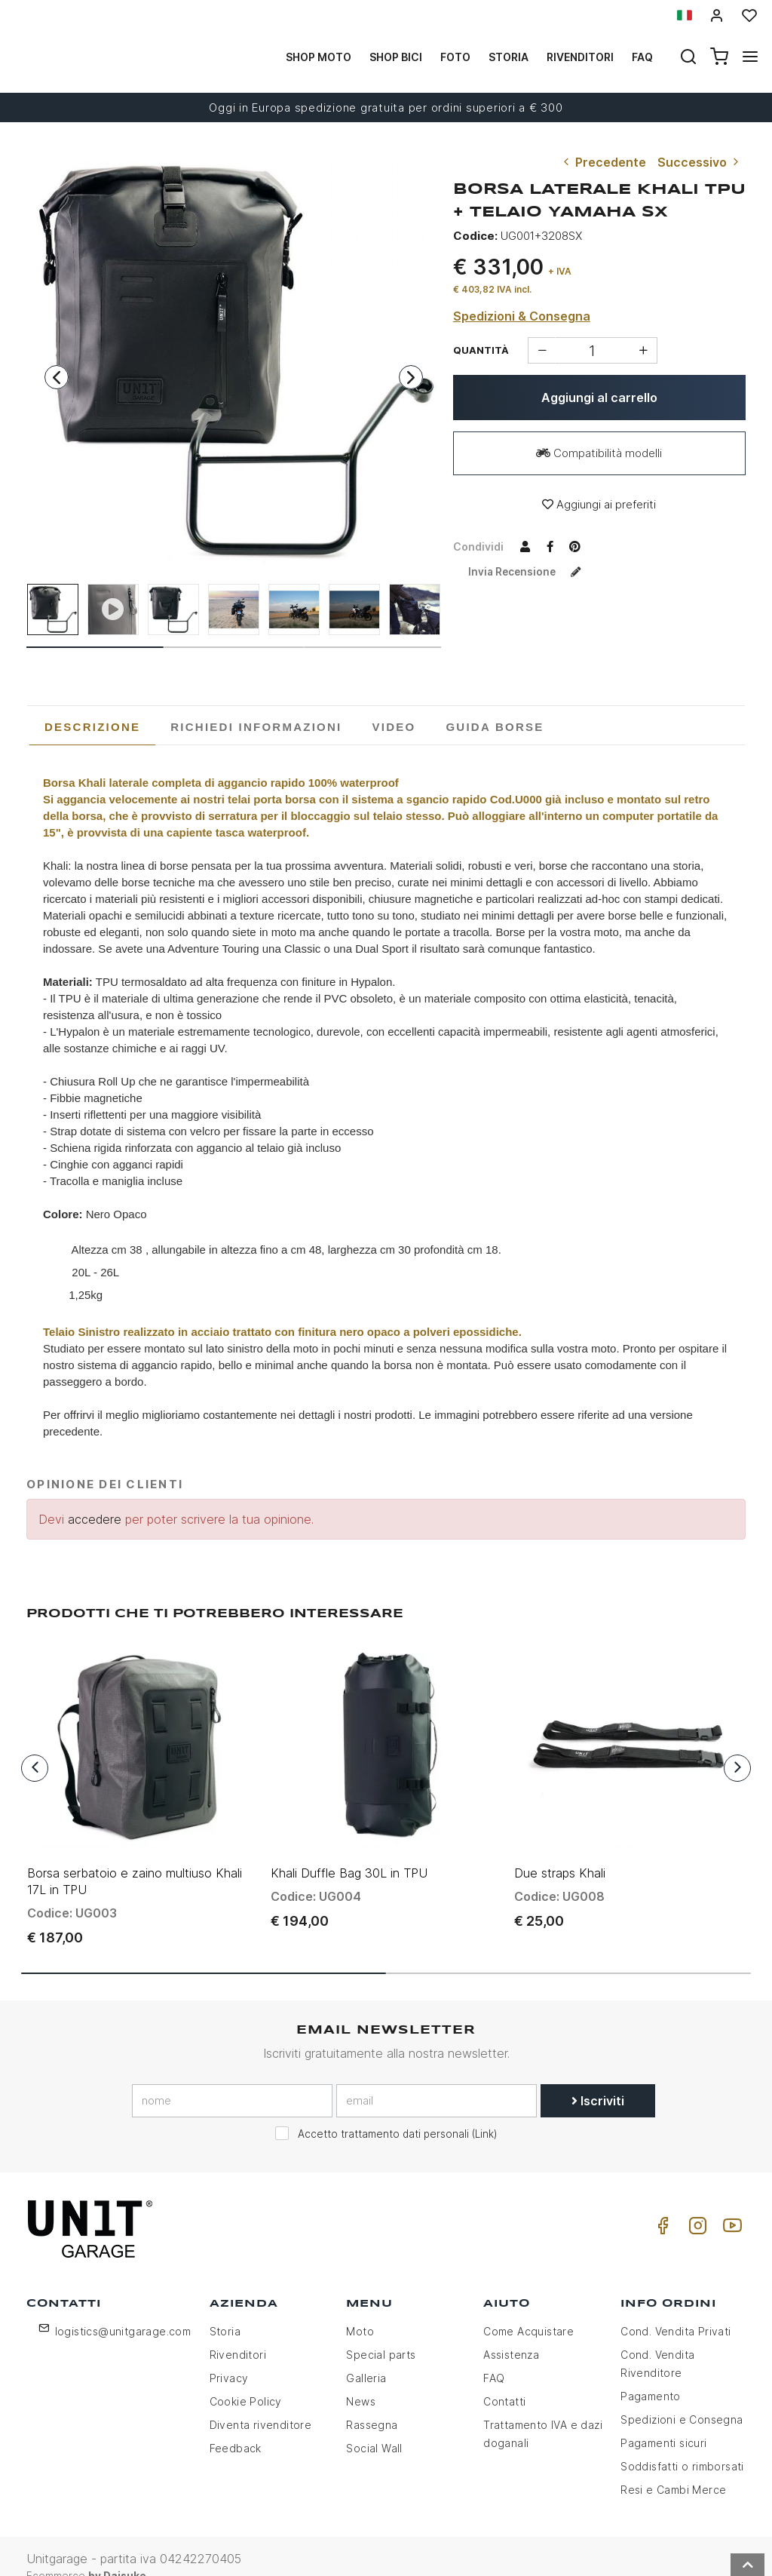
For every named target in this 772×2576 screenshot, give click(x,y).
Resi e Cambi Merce (673, 2467)
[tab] (92, 727)
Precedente (603, 162)
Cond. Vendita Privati (675, 2309)
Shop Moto (318, 57)
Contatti (504, 2379)
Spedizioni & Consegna (521, 316)
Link (484, 2113)
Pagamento (650, 2374)
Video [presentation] (394, 726)
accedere (94, 1519)
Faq (642, 57)
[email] (436, 2079)
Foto (455, 57)
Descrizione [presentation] (92, 726)
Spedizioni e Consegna (681, 2397)
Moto (360, 2309)
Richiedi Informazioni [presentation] (256, 726)
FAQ (493, 2356)
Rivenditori (580, 57)
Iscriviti (597, 2079)
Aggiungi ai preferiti (599, 504)
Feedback (236, 2426)
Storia (508, 57)
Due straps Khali (559, 1851)
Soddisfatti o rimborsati (682, 2444)
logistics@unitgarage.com (123, 2309)
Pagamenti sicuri (663, 2421)
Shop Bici (395, 57)
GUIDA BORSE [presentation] (495, 726)
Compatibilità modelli (599, 453)
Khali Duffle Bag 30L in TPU (349, 1851)
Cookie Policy (246, 2379)
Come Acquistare (528, 2309)
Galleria (366, 2356)
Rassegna (371, 2402)
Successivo (699, 162)
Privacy (229, 2356)
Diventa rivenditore (261, 2402)
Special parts (380, 2332)
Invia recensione (529, 571)
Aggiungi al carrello (599, 397)
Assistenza (511, 2332)
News (360, 2379)
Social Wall (374, 2426)
